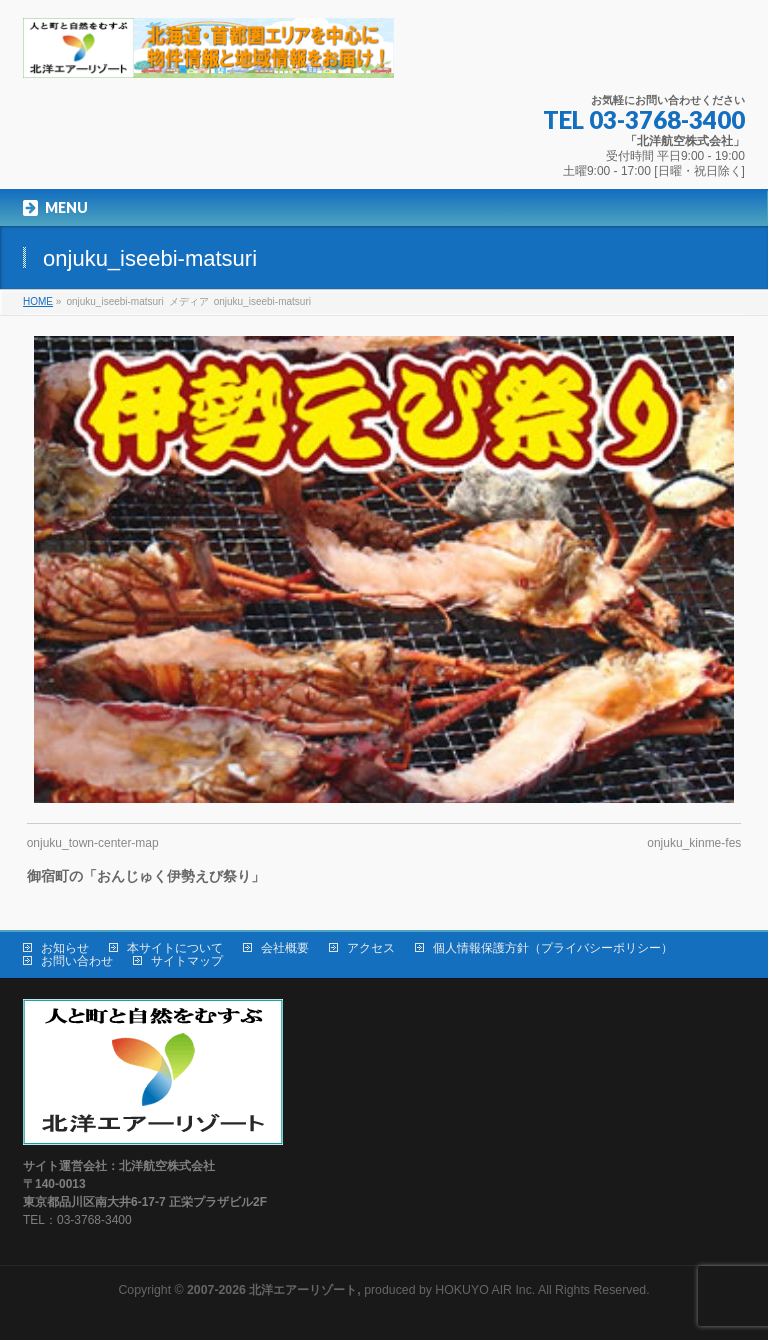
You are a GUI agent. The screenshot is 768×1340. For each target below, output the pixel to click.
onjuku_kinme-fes (694, 843)
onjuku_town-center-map (93, 843)
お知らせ (65, 948)
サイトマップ (187, 961)
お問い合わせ (77, 961)
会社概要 (285, 948)
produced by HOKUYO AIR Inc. (361, 1290)
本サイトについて (175, 948)
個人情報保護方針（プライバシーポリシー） (553, 948)
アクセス (371, 948)
